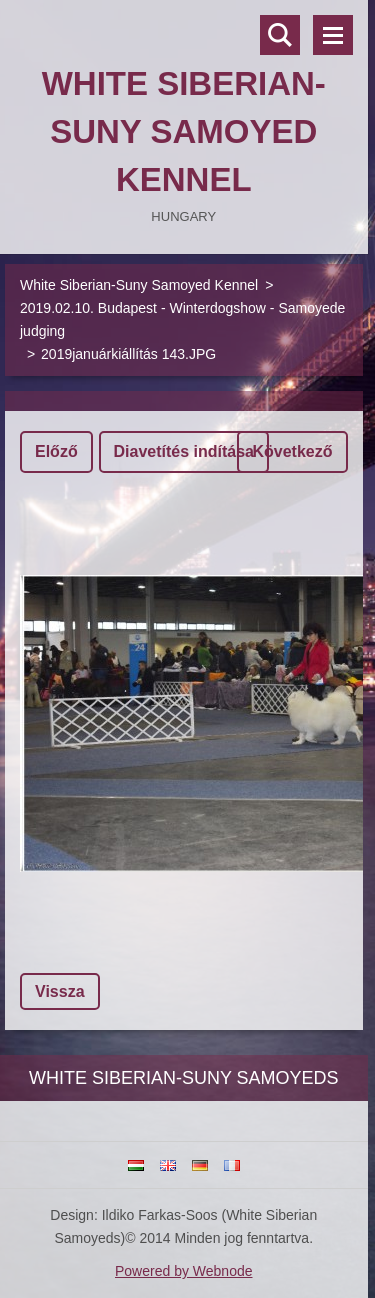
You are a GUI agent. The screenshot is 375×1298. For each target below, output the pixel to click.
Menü (333, 35)
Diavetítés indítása (184, 451)
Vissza (60, 991)
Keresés (280, 35)
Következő (292, 451)
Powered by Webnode (184, 1271)
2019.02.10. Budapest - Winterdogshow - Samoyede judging (182, 319)
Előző (56, 451)
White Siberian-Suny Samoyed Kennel (139, 285)
